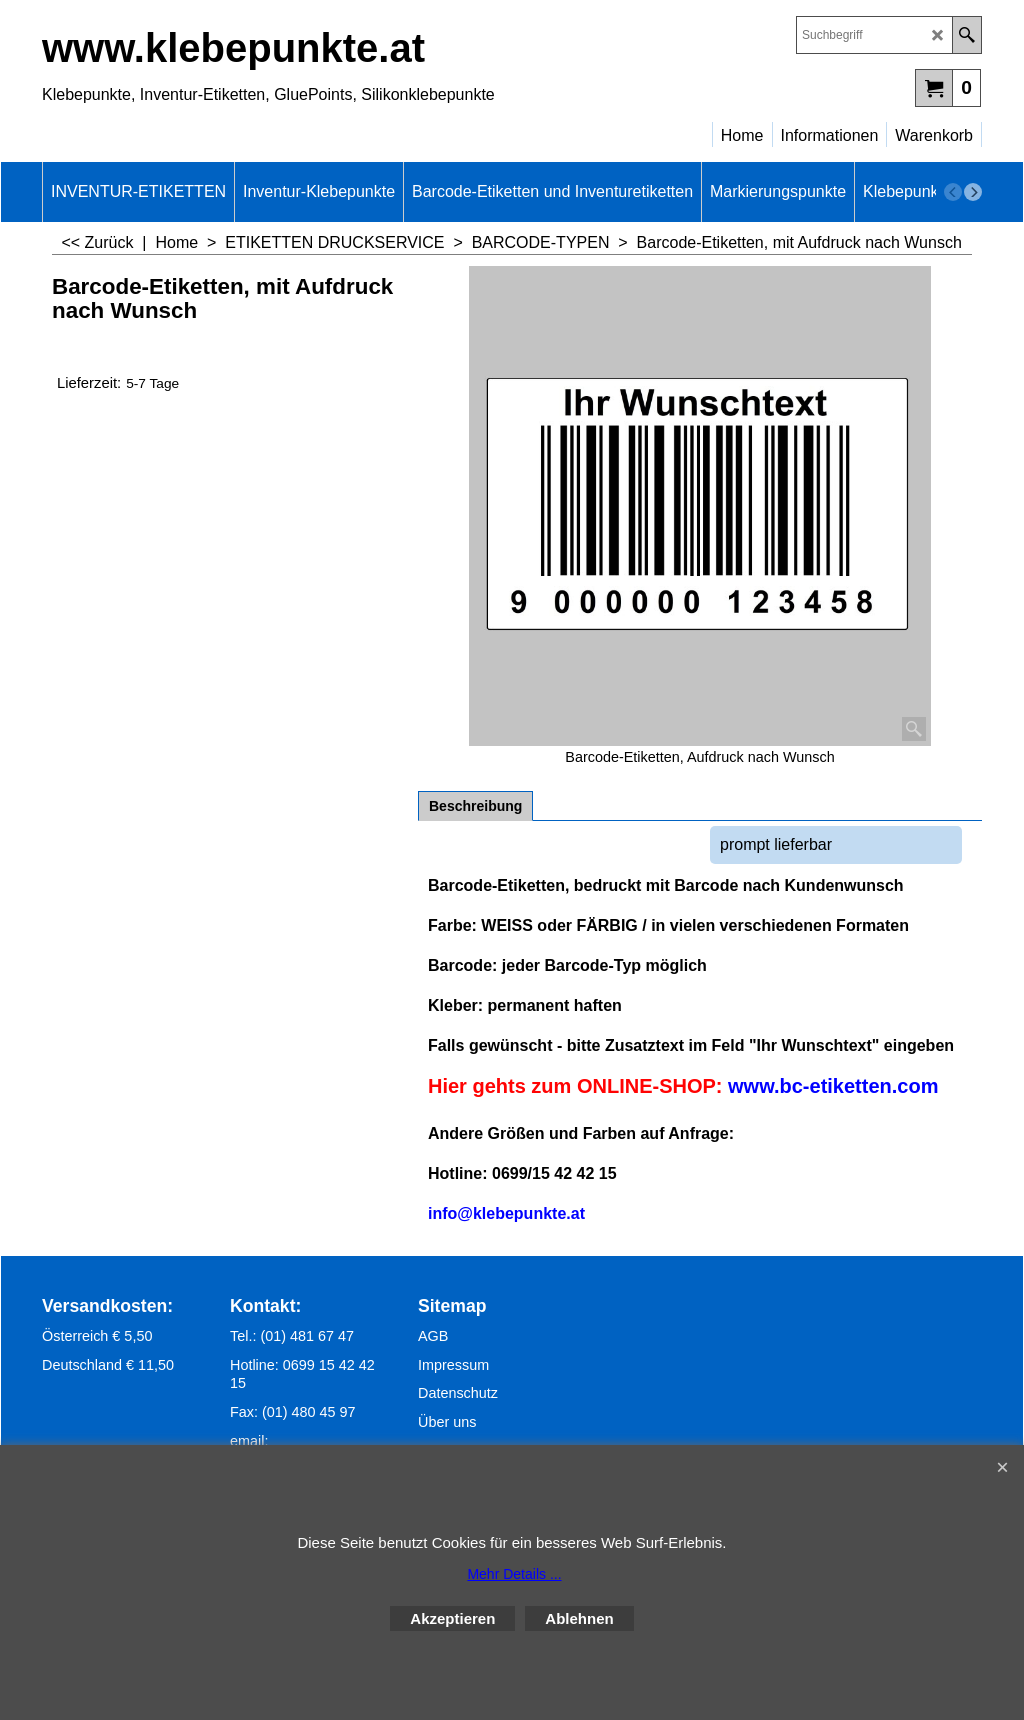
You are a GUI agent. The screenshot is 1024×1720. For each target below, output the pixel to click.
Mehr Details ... (514, 1574)
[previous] (953, 192)
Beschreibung (475, 806)
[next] (973, 192)
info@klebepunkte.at (506, 1213)
